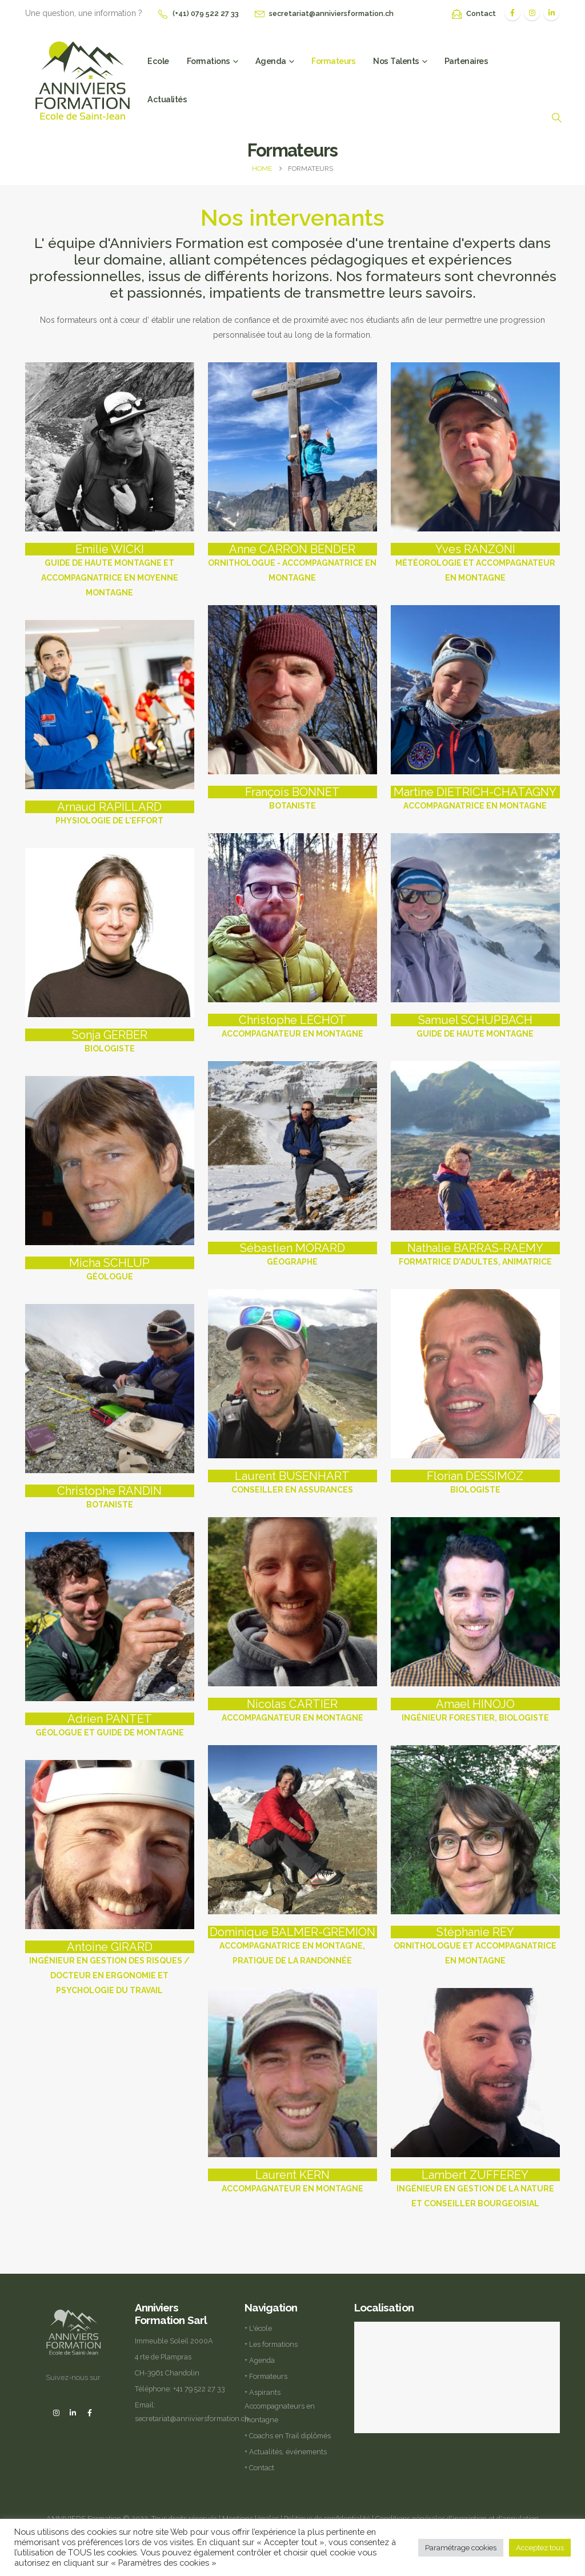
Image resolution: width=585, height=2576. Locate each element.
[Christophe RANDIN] (109, 1498)
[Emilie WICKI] (109, 571)
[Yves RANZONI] (475, 564)
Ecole (158, 61)
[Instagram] (532, 13)
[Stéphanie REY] (475, 1947)
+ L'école (258, 2328)
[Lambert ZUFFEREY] (475, 2190)
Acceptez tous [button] (540, 2547)
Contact (481, 13)
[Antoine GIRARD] (109, 1969)
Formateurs (333, 61)
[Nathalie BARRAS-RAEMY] (475, 1255)
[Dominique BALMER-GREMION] (292, 1947)
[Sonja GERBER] (109, 1042)
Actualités (167, 99)
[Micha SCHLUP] (109, 1270)
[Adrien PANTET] (109, 1726)
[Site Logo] (82, 79)
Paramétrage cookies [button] (460, 2547)
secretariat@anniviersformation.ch (331, 13)
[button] (556, 117)
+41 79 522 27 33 (199, 2389)
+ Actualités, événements (286, 2451)
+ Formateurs (266, 2376)
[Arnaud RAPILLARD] (109, 814)
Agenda (270, 61)
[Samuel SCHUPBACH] (475, 1027)
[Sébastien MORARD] (292, 1255)
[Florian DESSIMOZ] (475, 1483)
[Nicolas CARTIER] (292, 1711)
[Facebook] (512, 13)
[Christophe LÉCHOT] (292, 1027)
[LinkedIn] (551, 13)
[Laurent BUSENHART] (292, 1483)
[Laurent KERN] (292, 2182)
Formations (208, 61)
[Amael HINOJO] (475, 1711)
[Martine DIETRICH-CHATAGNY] (475, 799)
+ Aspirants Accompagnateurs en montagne (280, 2406)
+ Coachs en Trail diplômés (288, 2435)
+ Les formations (271, 2344)
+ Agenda (260, 2360)
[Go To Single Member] (109, 446)
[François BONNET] (292, 799)
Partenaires (466, 61)
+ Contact (259, 2467)
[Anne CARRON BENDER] (292, 564)
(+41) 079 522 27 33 (206, 13)
